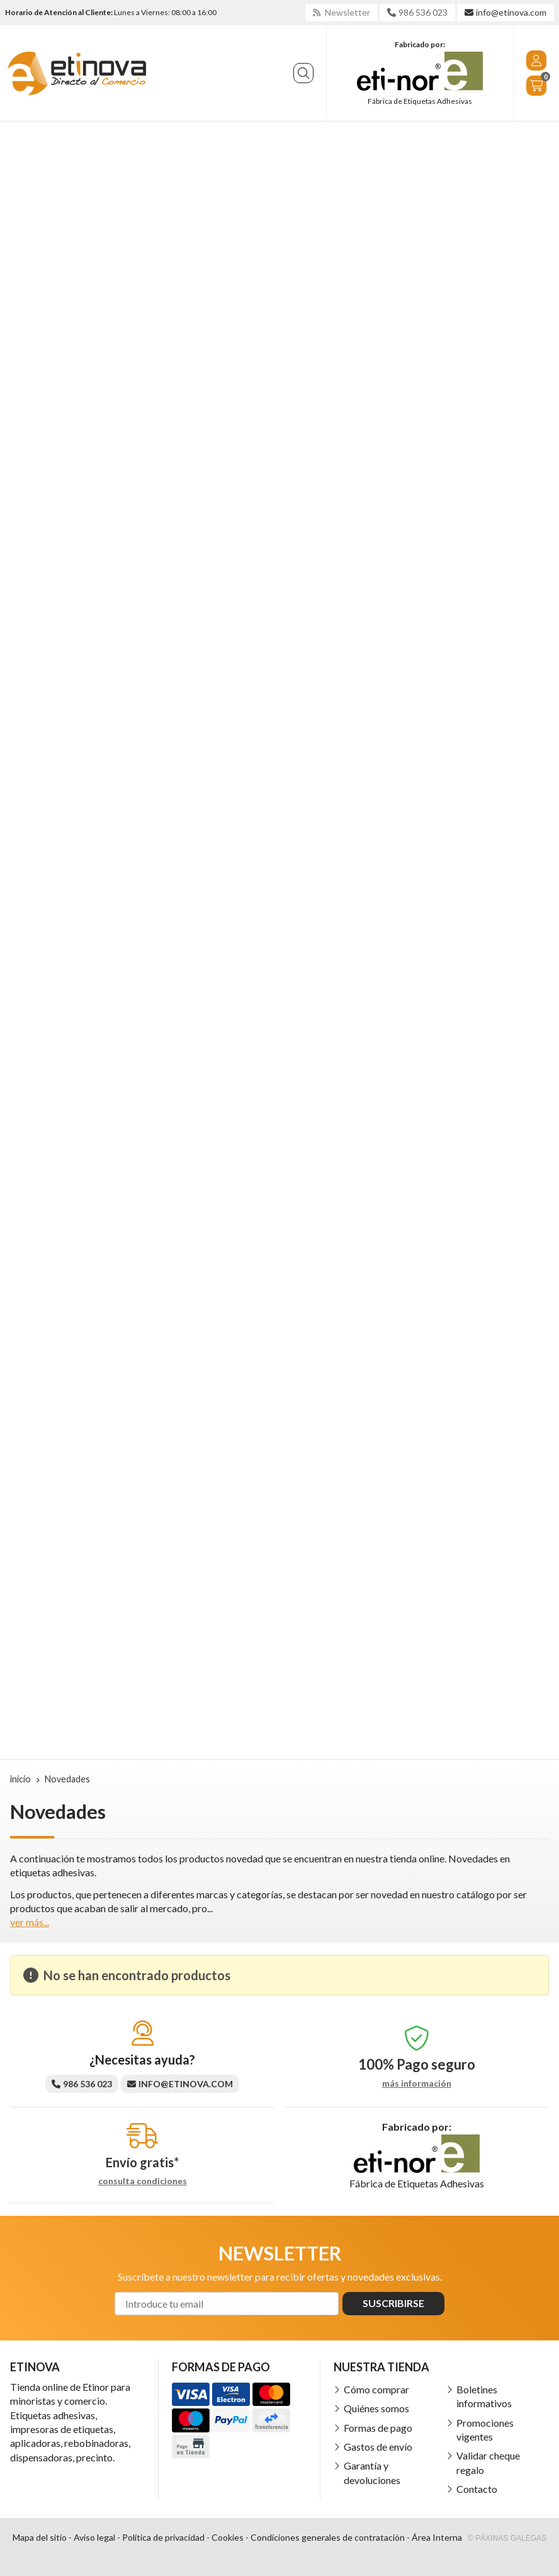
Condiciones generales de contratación (328, 2537)
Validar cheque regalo (488, 2462)
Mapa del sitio (40, 2537)
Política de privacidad (163, 2537)
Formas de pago (378, 2428)
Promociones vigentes (485, 2429)
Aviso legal (94, 2537)
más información (416, 2083)
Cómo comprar (376, 2389)
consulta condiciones (142, 2181)
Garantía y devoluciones (372, 2472)
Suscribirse (393, 2303)
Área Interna (437, 2537)
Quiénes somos (376, 2408)
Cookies (228, 2537)
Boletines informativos (484, 2396)
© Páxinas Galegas (507, 2538)
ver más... (29, 1922)
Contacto (476, 2489)
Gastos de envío (378, 2447)
